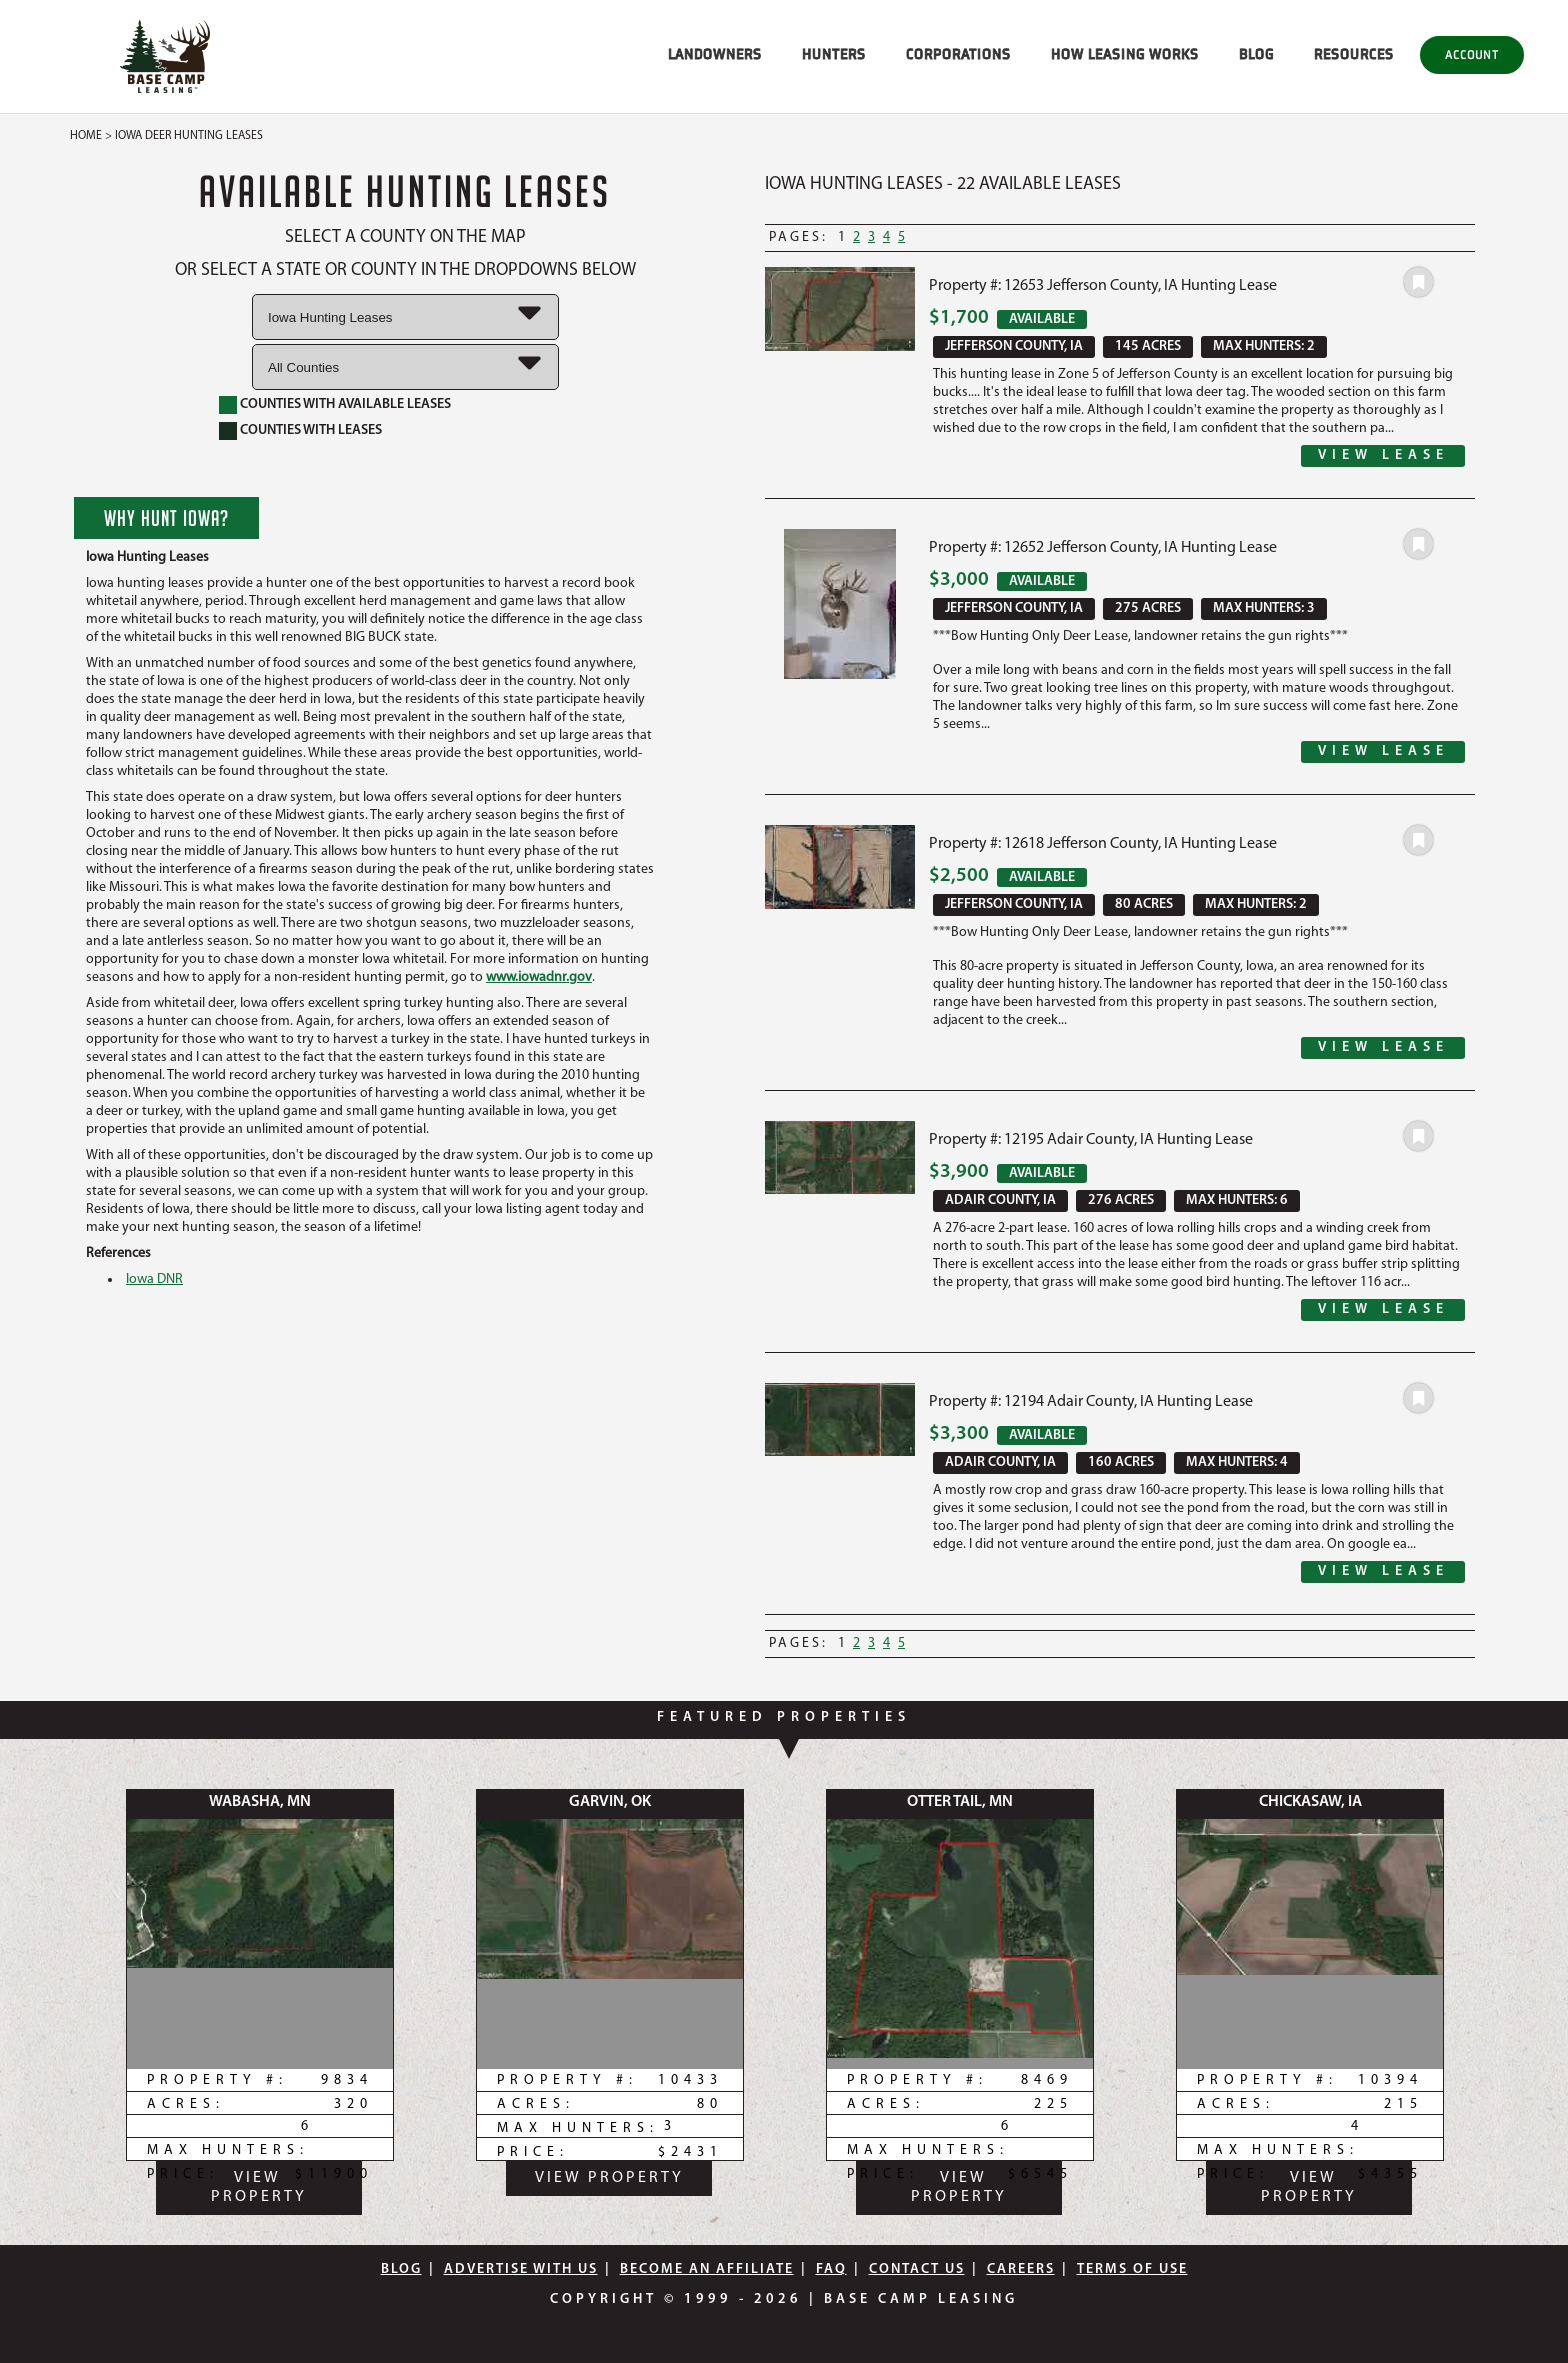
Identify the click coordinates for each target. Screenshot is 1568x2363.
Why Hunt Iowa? (166, 518)
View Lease (1383, 455)
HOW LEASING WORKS (1125, 54)
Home (86, 136)
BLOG (1256, 54)
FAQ (831, 2269)
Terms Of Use (1132, 2269)
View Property (259, 2187)
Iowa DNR (154, 1279)
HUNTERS (834, 54)
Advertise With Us (521, 2269)
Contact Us (917, 2269)
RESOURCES (1354, 54)
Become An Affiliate (707, 2269)
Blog (401, 2269)
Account (1472, 54)
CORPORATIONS (958, 54)
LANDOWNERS (715, 54)
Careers (1021, 2269)
